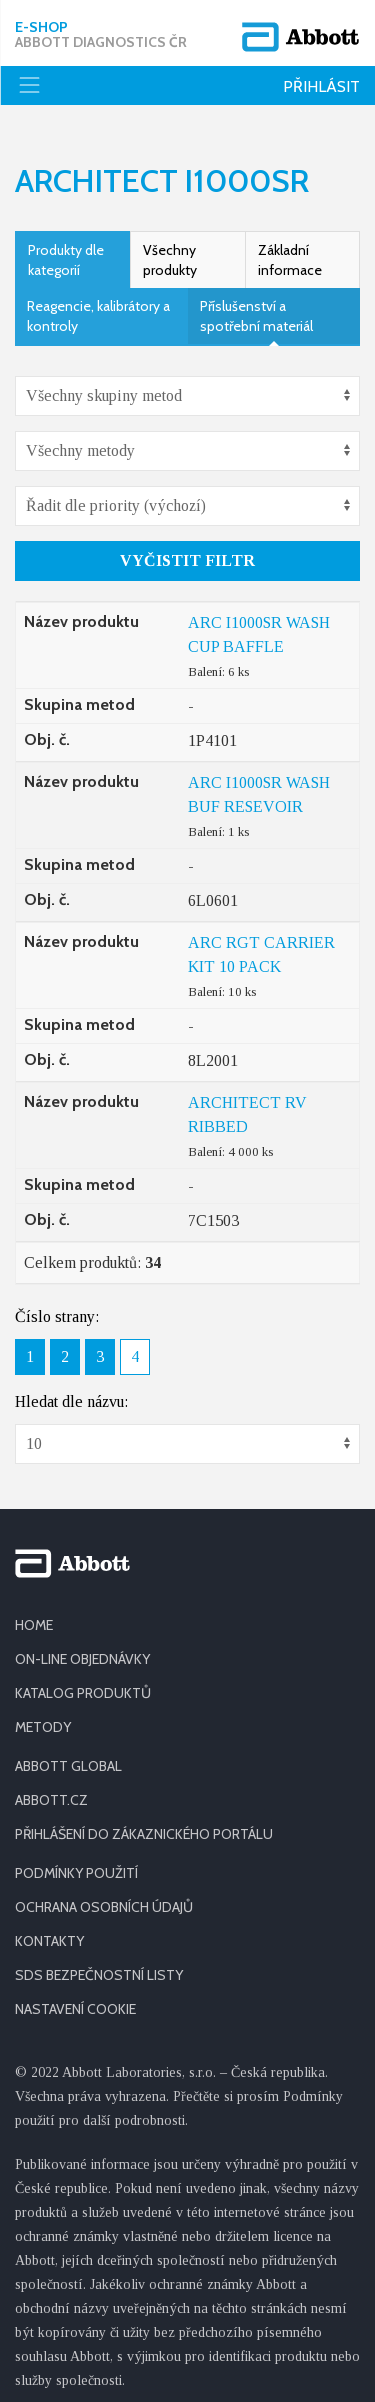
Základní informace (290, 249)
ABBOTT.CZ (51, 1789)
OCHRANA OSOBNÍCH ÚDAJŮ (104, 1896)
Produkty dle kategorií (66, 249)
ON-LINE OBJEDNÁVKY (82, 1648)
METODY (43, 1716)
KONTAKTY (49, 1930)
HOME (34, 1614)
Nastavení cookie (75, 1998)
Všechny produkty (170, 249)
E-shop (101, 35)
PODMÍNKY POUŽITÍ (76, 1862)
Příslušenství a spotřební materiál (256, 305)
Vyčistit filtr (187, 549)
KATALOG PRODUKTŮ (83, 1682)
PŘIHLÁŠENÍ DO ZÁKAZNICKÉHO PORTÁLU (144, 1823)
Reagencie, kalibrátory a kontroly (98, 305)
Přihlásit (321, 86)
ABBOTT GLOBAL (68, 1755)
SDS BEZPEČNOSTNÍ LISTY (99, 1964)
